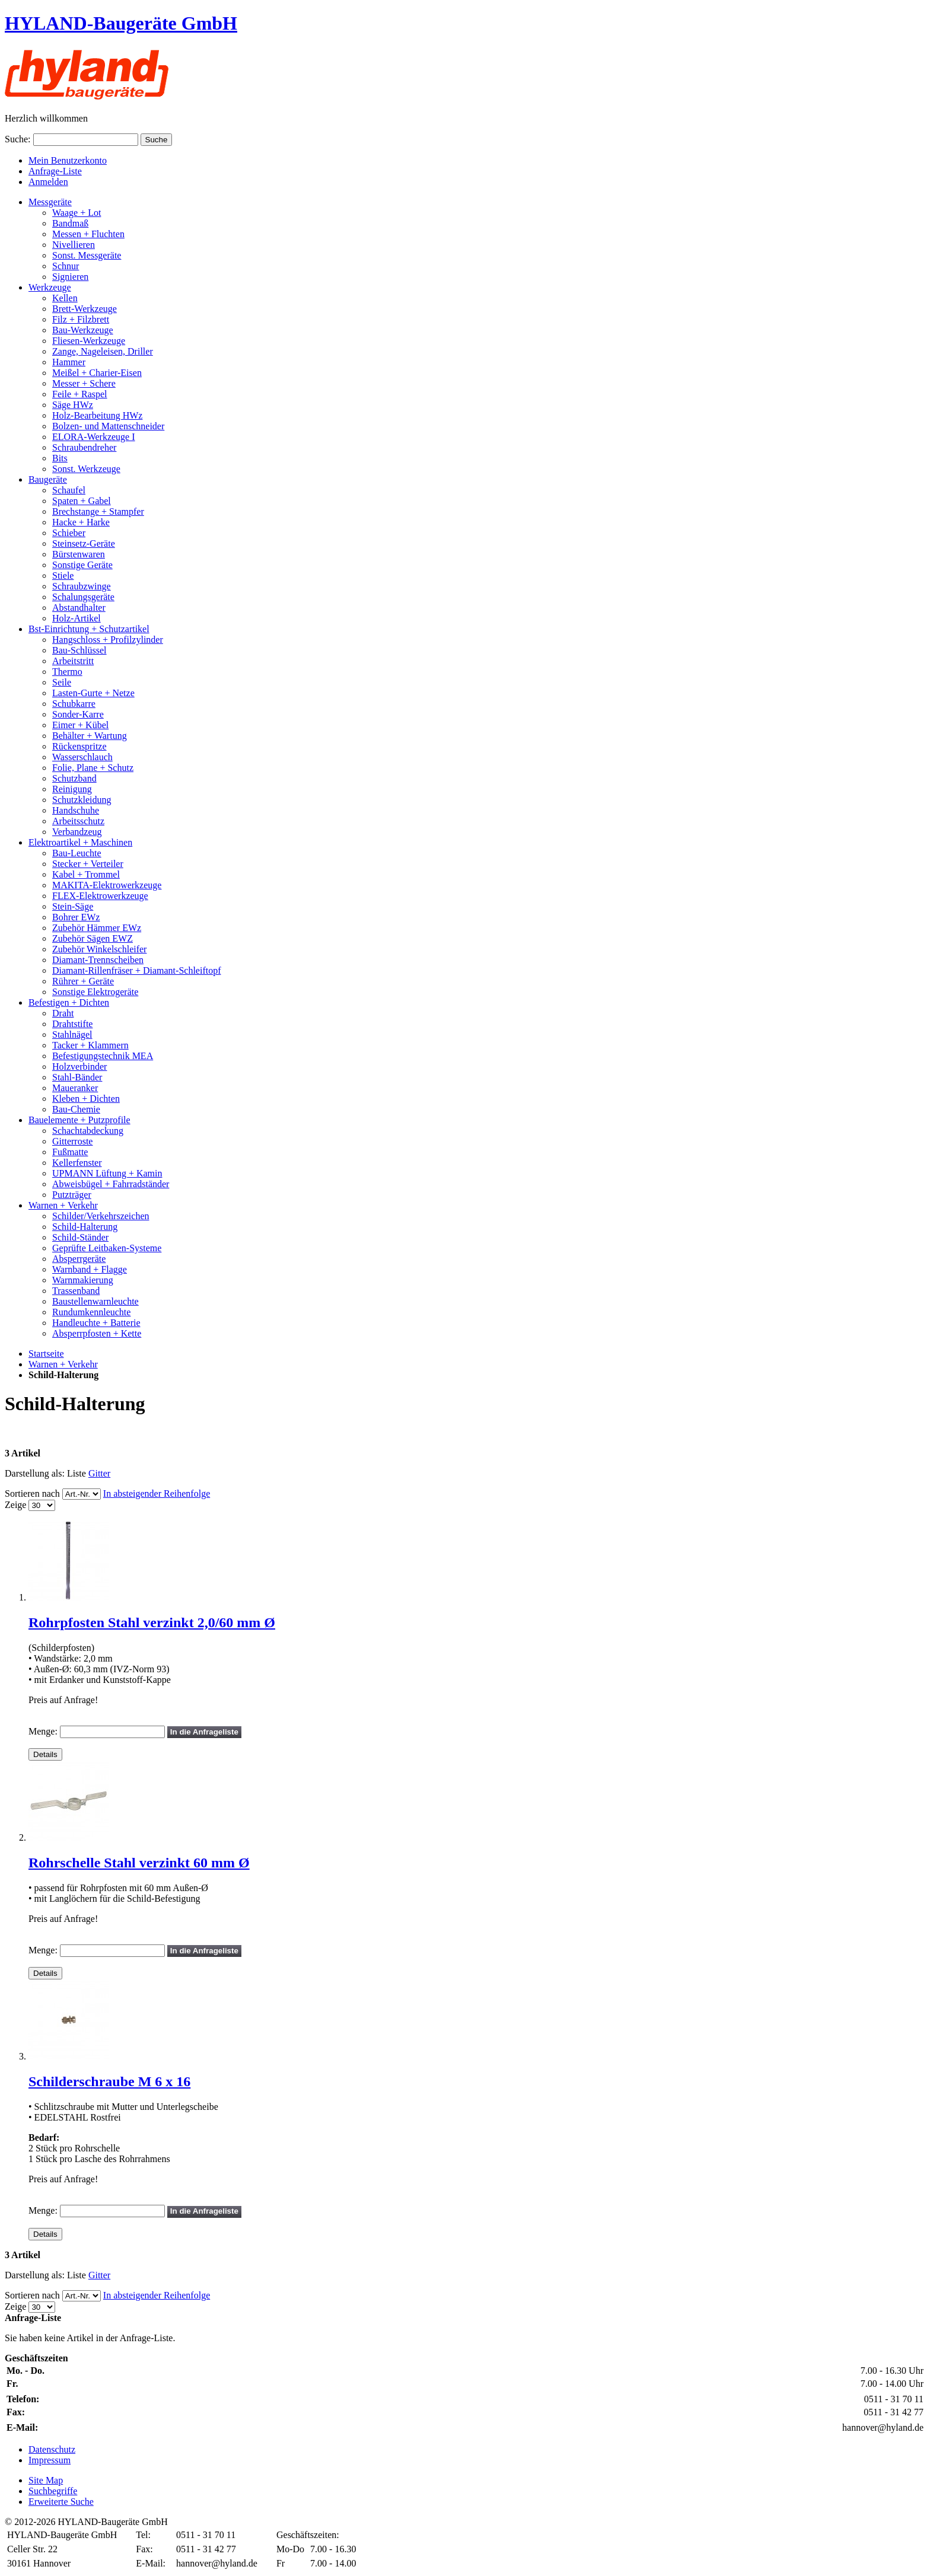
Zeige (15, 1505)
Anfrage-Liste (55, 171)
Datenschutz (51, 2449)
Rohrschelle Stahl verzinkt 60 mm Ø (139, 1862)
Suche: (18, 139)
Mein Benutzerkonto (67, 160)
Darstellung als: (35, 1473)
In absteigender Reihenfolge (156, 1493)
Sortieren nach (32, 1493)
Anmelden (48, 182)
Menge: (43, 1731)
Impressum (49, 2460)
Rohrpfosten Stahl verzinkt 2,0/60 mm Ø (151, 1622)
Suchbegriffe (52, 2491)
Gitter (99, 1473)
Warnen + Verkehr (63, 1364)
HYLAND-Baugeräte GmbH (121, 23)
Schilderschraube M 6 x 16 (109, 2081)
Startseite (46, 1353)
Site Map (45, 2480)
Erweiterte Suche (61, 2502)
